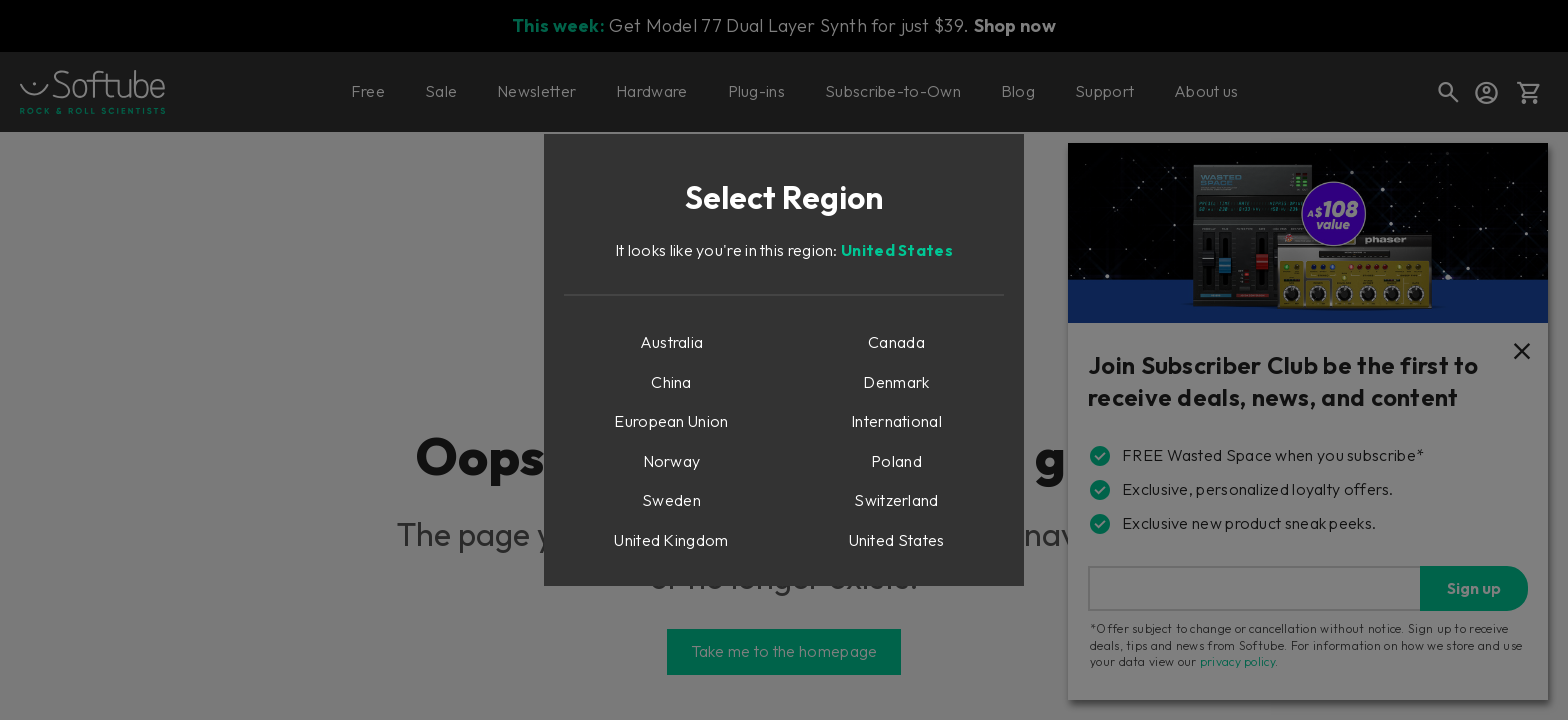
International (896, 421)
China (671, 382)
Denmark (896, 382)
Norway (672, 461)
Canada (896, 342)
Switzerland (896, 500)
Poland (896, 461)
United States (897, 250)
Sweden (671, 500)
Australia (672, 342)
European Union (671, 421)
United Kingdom (671, 540)
